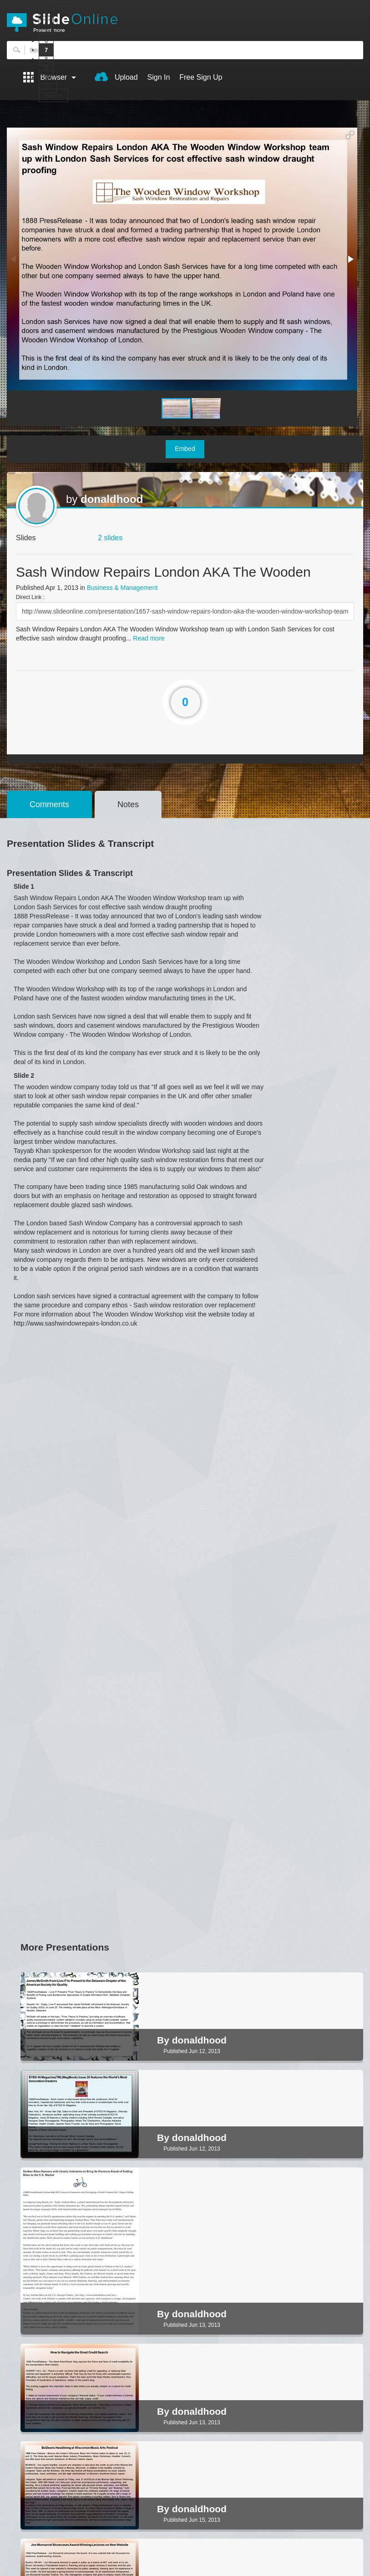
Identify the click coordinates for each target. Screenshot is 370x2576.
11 (48, 86)
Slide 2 (24, 1075)
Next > (53, 95)
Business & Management (122, 587)
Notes (128, 804)
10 (48, 77)
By (164, 2040)
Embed (185, 448)
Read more (148, 638)
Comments (49, 804)
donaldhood (112, 499)
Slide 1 (24, 886)
